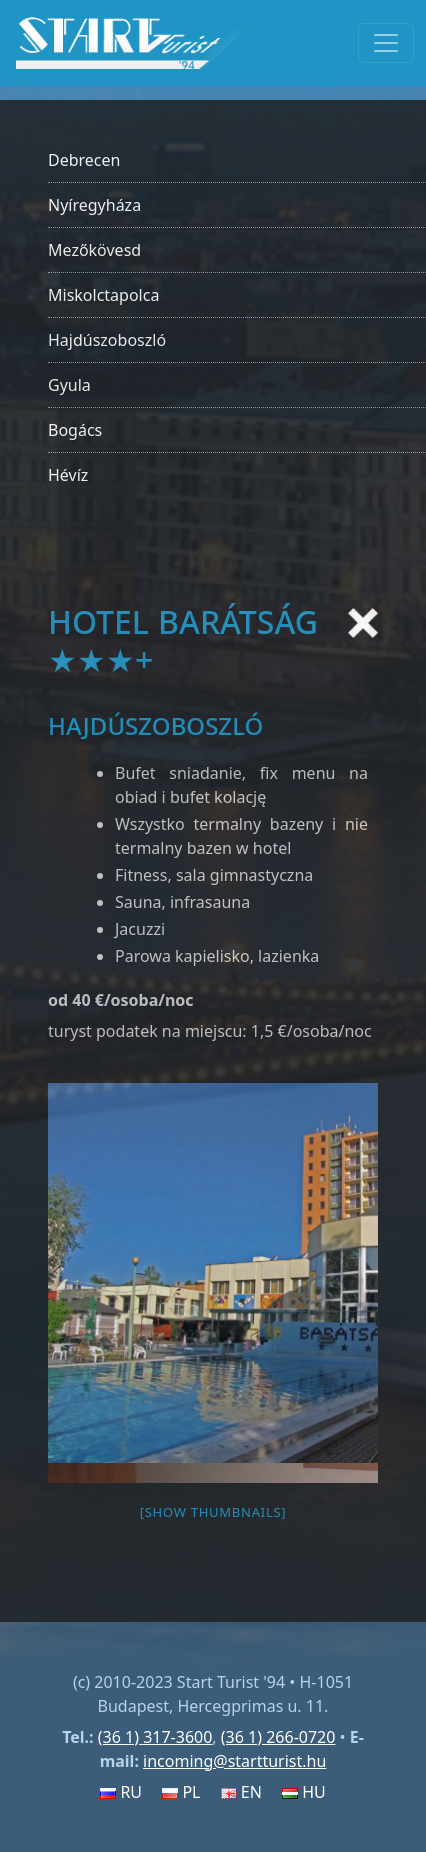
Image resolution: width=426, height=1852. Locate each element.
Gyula (69, 385)
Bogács (75, 430)
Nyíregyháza (94, 205)
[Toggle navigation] (386, 43)
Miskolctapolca (103, 295)
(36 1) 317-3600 (155, 1737)
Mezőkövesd (94, 250)
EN (241, 1792)
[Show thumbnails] (213, 1512)
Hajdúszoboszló (107, 340)
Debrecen (84, 160)
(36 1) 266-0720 (278, 1737)
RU (121, 1792)
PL (181, 1792)
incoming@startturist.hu (234, 1761)
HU (304, 1792)
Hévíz (68, 475)
